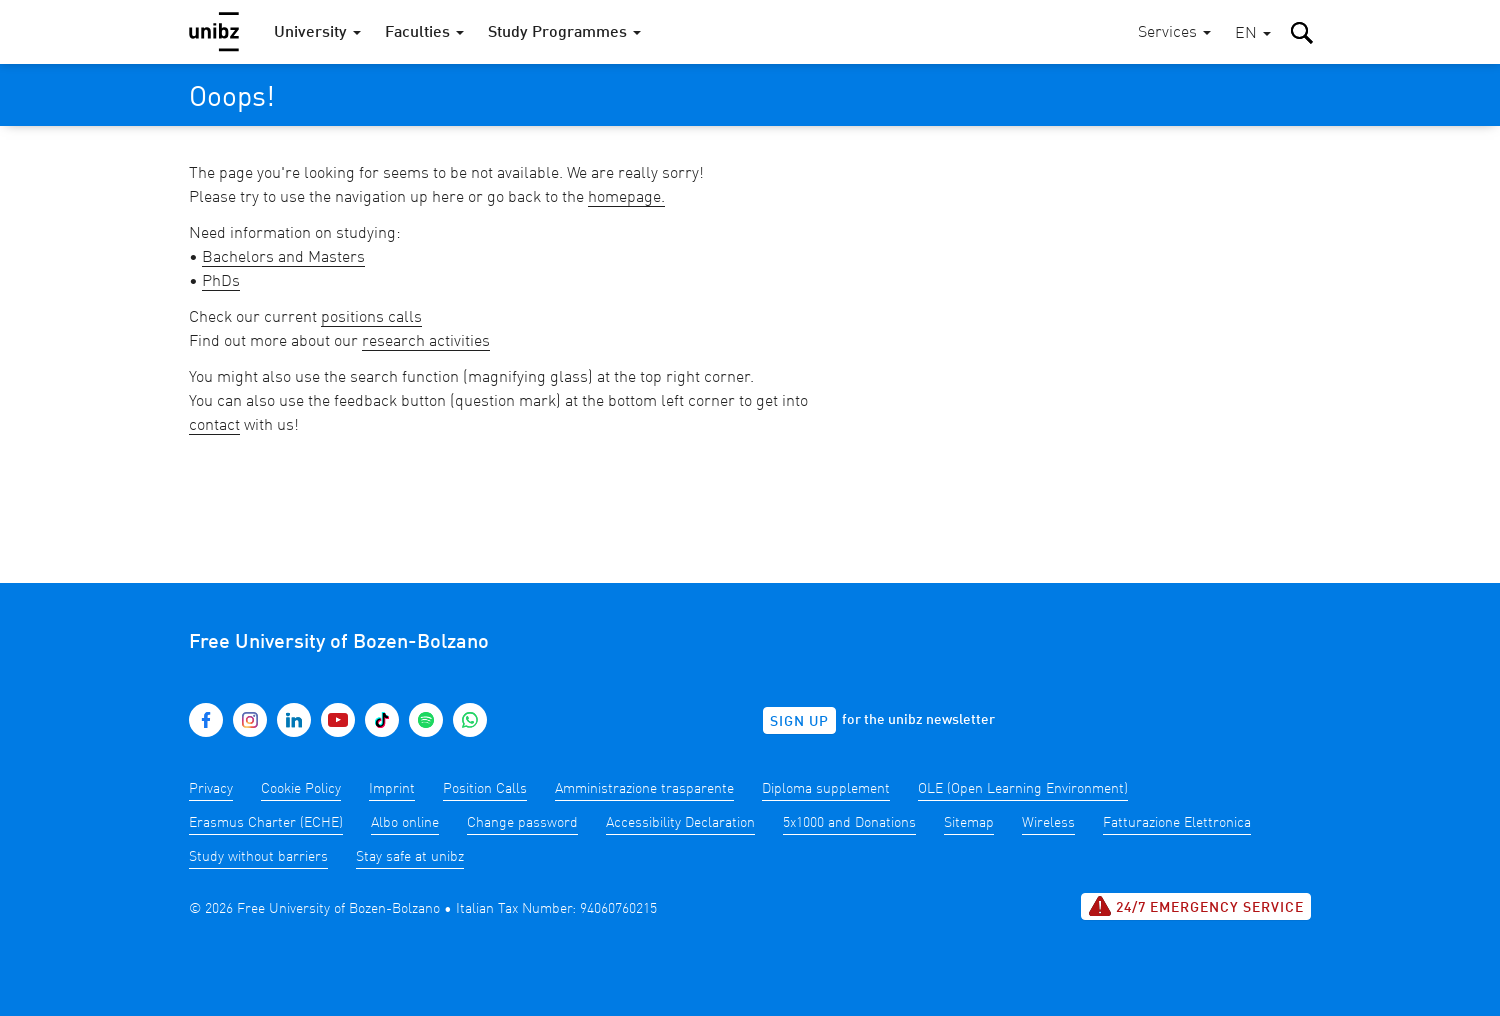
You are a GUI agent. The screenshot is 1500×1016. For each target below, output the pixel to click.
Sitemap (969, 823)
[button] (1253, 34)
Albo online (405, 823)
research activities (426, 342)
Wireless (1048, 823)
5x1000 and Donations (849, 823)
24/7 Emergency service (1196, 906)
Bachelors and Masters (283, 258)
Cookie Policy (301, 789)
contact (214, 426)
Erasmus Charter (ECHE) (266, 823)
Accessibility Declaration (680, 823)
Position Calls (485, 789)
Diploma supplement (826, 789)
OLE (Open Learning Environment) (1023, 789)
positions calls (371, 318)
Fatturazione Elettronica (1177, 823)
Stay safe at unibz (410, 857)
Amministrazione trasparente (644, 789)
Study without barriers (258, 857)
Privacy (211, 789)
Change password (522, 823)
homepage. (626, 198)
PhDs (221, 282)
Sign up (799, 722)
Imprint (392, 789)
